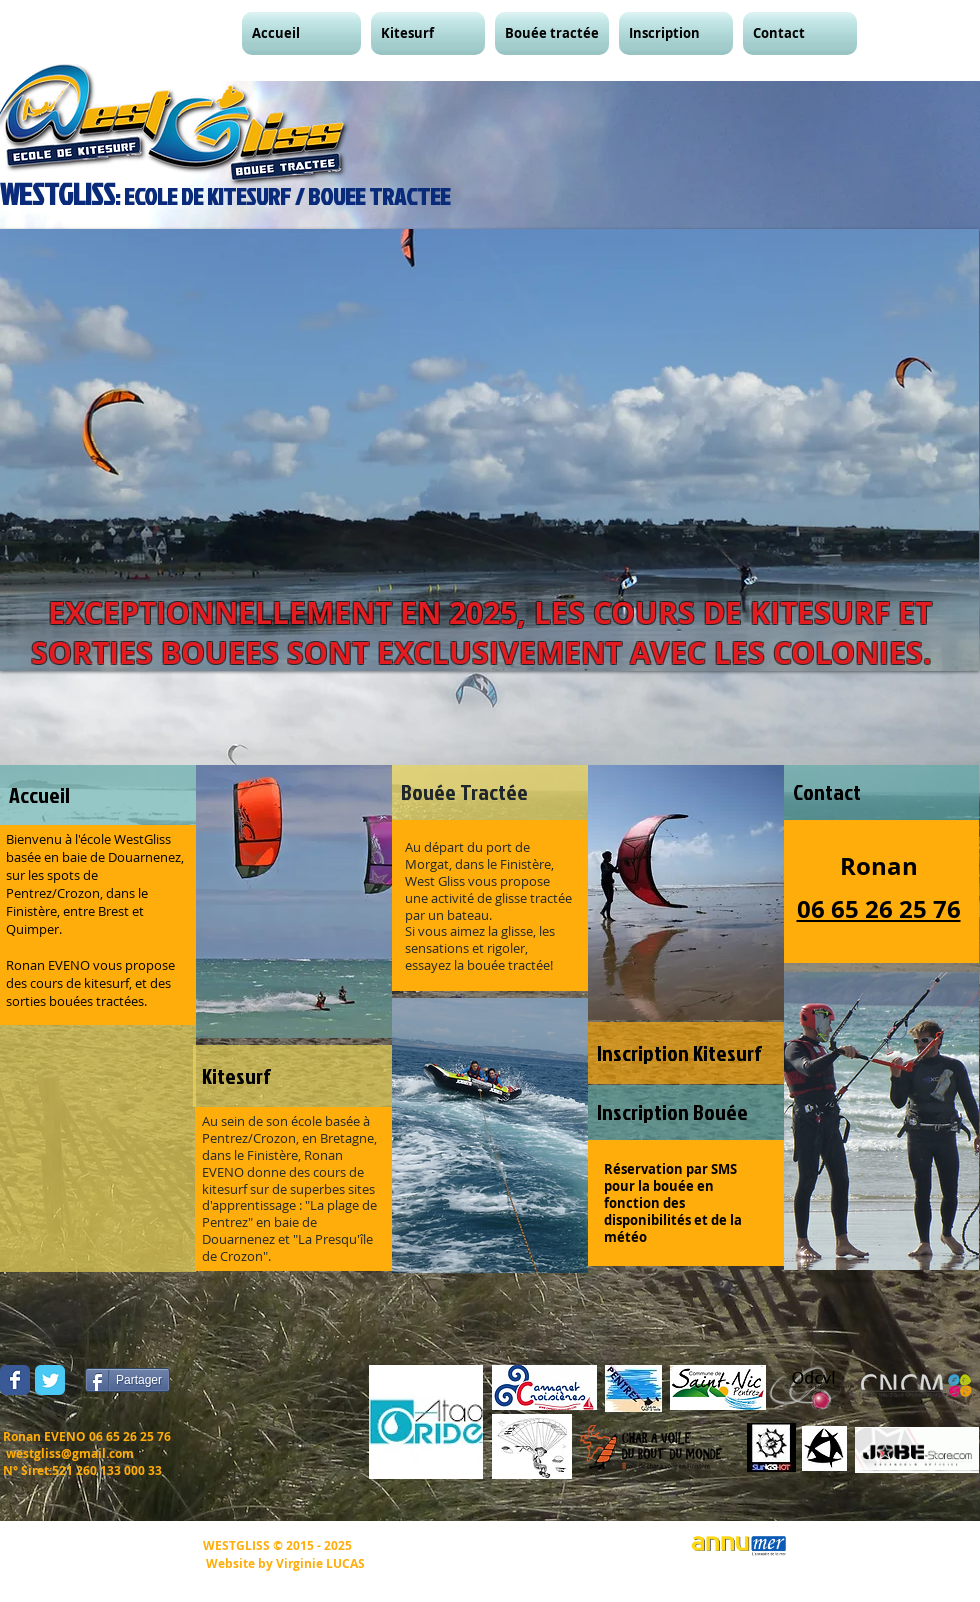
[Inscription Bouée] (686, 1112)
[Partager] (127, 1380)
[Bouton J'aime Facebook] (221, 1380)
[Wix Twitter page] (50, 1380)
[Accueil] (98, 795)
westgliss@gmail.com (70, 1453)
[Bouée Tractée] (490, 792)
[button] (304, 33)
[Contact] (881, 792)
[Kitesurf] (294, 1076)
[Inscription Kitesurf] (686, 1053)
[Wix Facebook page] (15, 1380)
